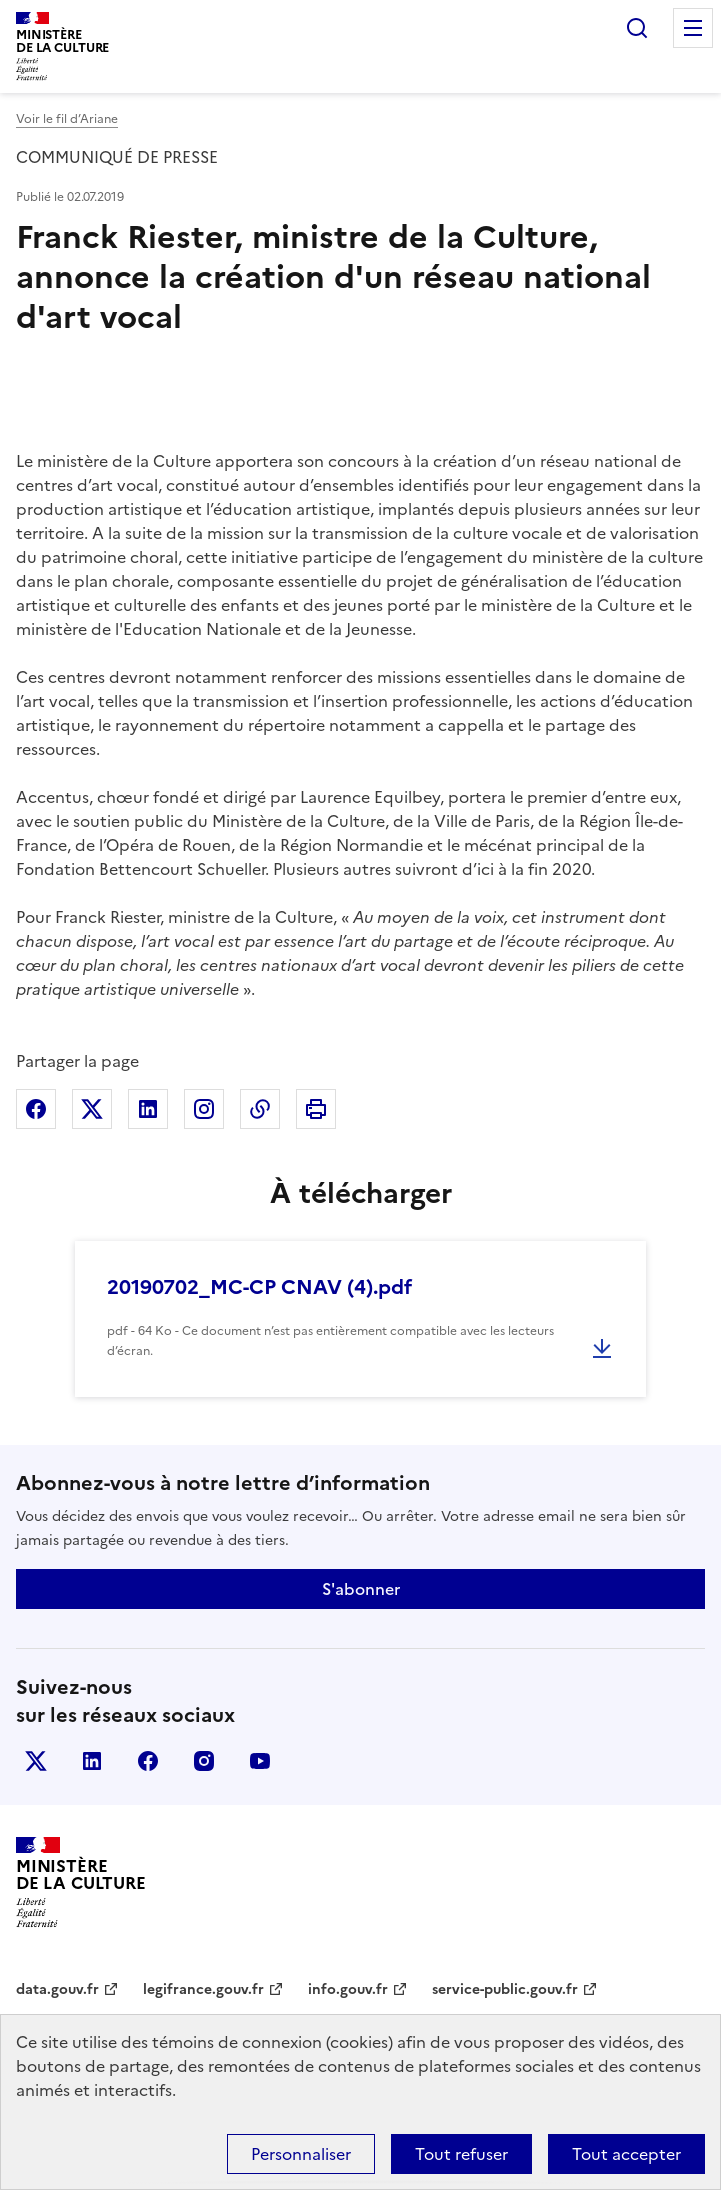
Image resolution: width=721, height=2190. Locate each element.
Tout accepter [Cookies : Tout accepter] (626, 2154)
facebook (148, 1761)
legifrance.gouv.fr (203, 1989)
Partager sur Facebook (36, 1109)
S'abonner (361, 1589)
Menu (693, 28)
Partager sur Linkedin (148, 1109)
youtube (260, 1761)
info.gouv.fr (348, 1989)
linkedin (92, 1761)
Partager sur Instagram (204, 1109)
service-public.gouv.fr (505, 1989)
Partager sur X (92, 1109)
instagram (204, 1761)
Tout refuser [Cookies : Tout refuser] (461, 2154)
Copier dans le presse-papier (260, 1109)
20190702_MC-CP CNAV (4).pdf (259, 1287)
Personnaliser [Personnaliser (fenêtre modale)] (301, 2154)
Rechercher (637, 28)
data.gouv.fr (57, 1989)
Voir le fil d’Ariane (67, 119)
